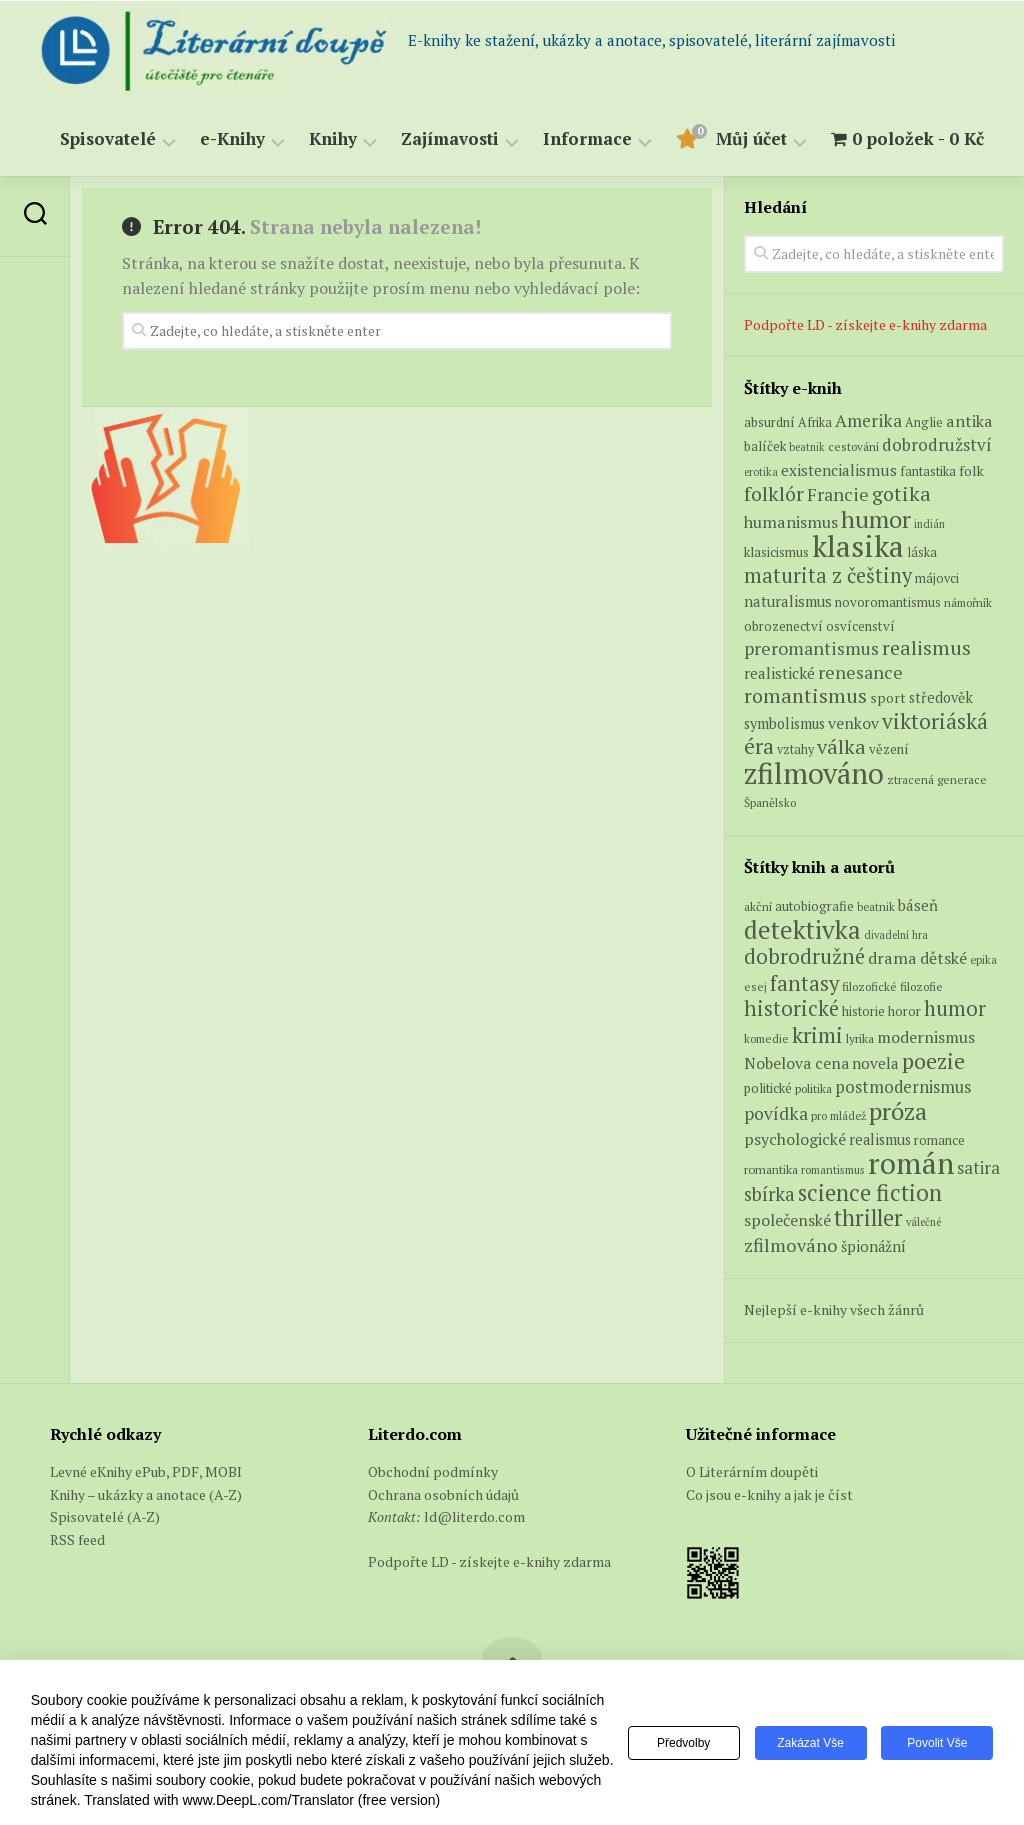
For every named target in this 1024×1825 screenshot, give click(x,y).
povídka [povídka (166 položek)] (776, 1113)
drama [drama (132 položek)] (892, 958)
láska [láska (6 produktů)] (922, 552)
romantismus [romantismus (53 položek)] (833, 1169)
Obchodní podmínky (433, 1471)
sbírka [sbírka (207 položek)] (769, 1193)
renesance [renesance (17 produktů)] (860, 672)
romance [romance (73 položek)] (939, 1140)
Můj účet (751, 139)
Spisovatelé (108, 139)
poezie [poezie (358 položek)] (933, 1060)
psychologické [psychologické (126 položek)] (795, 1139)
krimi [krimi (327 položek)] (817, 1035)
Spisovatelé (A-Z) (105, 1516)
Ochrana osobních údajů (443, 1494)
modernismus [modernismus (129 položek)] (926, 1037)
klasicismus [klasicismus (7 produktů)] (776, 552)
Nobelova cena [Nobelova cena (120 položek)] (796, 1063)
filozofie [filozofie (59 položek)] (921, 986)
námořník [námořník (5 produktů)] (968, 602)
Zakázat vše (810, 1743)
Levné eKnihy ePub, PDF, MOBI (146, 1471)
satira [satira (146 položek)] (978, 1168)
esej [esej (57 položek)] (755, 986)
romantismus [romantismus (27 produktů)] (805, 695)
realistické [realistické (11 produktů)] (779, 673)
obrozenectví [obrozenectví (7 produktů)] (783, 626)
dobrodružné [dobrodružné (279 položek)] (804, 956)
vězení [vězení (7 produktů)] (889, 749)
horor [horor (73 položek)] (904, 1011)
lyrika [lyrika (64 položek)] (860, 1038)
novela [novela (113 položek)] (875, 1063)
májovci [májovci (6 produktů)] (937, 578)
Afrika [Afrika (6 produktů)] (815, 422)
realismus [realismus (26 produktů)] (926, 647)
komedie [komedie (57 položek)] (766, 1038)
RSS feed (77, 1539)
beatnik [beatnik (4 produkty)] (807, 447)
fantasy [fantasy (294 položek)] (804, 983)
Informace (587, 139)
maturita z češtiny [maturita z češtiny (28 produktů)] (828, 575)
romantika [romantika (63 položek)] (771, 1169)
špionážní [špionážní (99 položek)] (873, 1246)
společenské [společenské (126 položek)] (787, 1220)
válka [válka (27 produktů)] (841, 746)
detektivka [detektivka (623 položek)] (802, 929)
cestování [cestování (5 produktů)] (853, 446)
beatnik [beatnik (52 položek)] (876, 907)
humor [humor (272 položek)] (955, 1008)
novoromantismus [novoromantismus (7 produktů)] (888, 602)
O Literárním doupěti (752, 1471)
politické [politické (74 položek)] (768, 1088)
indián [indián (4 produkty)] (929, 524)
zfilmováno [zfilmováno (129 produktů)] (814, 773)
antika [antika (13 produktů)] (969, 421)
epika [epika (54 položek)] (983, 959)
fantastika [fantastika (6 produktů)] (928, 471)
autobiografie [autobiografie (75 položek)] (814, 906)
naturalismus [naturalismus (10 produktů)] (788, 601)
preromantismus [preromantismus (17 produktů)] (811, 648)
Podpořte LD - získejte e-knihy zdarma (865, 324)
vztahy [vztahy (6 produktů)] (795, 749)
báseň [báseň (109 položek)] (918, 905)
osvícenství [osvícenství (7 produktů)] (860, 626)
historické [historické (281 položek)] (791, 1008)
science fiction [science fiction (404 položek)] (870, 1192)
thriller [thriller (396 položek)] (868, 1217)
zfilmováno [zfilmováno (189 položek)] (791, 1245)
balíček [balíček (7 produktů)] (765, 446)
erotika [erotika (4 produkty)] (761, 472)
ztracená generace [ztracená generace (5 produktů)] (937, 779)
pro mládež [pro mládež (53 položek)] (838, 1115)
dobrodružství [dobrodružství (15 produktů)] (937, 444)
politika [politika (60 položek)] (813, 1088)
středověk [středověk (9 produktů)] (941, 697)
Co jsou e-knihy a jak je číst (769, 1494)
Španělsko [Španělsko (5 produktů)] (770, 802)
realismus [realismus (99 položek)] (880, 1139)
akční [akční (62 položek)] (758, 906)
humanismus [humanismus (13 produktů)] (791, 522)
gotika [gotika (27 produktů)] (901, 493)
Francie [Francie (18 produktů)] (838, 494)
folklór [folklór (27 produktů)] (774, 493)
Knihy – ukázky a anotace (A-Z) (146, 1494)
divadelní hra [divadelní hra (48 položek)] (896, 935)
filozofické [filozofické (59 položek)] (869, 986)
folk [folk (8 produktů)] (971, 471)
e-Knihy (232, 139)
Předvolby (683, 1743)
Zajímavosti (450, 139)
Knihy (333, 139)
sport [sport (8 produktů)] (888, 698)
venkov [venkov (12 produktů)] (853, 723)
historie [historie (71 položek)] (863, 1011)
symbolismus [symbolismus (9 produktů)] (784, 723)
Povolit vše (937, 1743)
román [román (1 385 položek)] (911, 1163)
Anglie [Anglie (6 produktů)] (924, 422)
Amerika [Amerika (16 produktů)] (868, 420)
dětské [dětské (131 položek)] (943, 958)
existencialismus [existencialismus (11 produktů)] (839, 470)
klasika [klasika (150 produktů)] (858, 546)
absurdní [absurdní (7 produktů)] (769, 422)
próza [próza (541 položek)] (898, 1111)
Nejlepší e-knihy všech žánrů (834, 1309)
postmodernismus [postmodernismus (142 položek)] (903, 1087)
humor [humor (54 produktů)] (876, 519)
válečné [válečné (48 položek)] (923, 1222)
